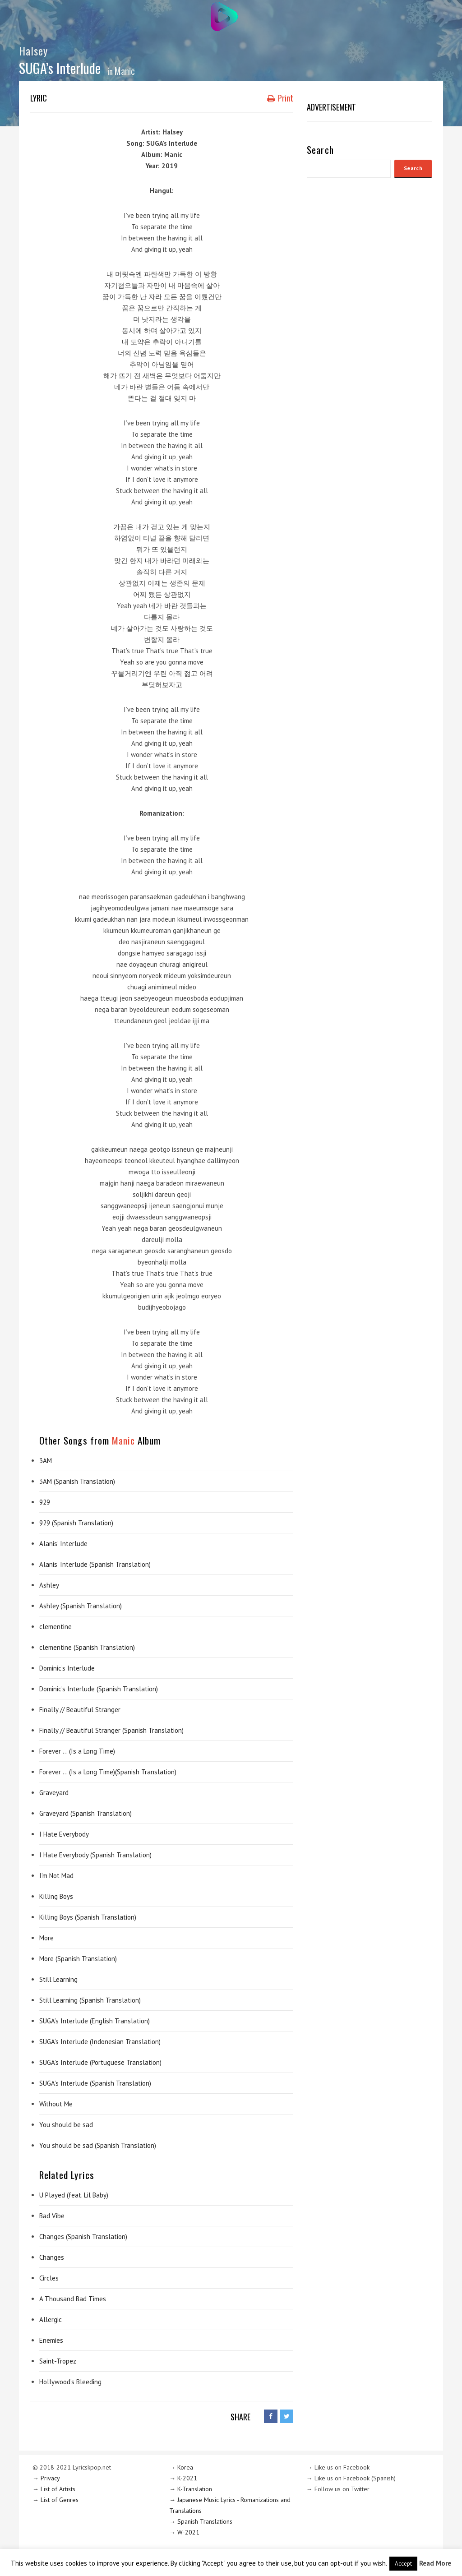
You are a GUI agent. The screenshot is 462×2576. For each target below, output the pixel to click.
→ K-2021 (183, 2478)
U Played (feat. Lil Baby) (73, 2195)
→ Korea (181, 2467)
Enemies (51, 2340)
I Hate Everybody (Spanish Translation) (95, 1855)
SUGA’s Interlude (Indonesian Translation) (100, 2041)
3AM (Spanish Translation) (77, 1481)
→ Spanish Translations (200, 2521)
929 (44, 1502)
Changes (51, 2257)
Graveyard (54, 1792)
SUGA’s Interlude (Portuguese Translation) (100, 2062)
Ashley (49, 1585)
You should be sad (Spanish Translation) (97, 2145)
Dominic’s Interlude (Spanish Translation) (98, 1689)
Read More (435, 2563)
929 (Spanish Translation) (76, 1523)
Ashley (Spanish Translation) (80, 1606)
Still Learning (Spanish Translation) (90, 2000)
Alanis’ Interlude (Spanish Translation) (95, 1564)
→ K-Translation (190, 2489)
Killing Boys (56, 1896)
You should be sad (66, 2124)
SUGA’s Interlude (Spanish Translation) (95, 2083)
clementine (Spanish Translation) (87, 1647)
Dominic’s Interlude (67, 1668)
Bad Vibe (52, 2215)
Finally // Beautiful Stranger (79, 1709)
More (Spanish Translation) (78, 1958)
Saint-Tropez (57, 2361)
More (46, 1938)
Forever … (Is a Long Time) (77, 1751)
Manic (125, 71)
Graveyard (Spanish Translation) (85, 1813)
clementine (55, 1626)
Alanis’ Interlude (63, 1543)
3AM (45, 1460)
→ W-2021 (184, 2532)
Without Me (56, 2104)
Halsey (33, 50)
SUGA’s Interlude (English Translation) (94, 2021)
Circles (49, 2278)
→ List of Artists (53, 2489)
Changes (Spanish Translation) (83, 2236)
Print (280, 98)
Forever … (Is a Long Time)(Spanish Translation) (107, 1772)
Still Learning (58, 1979)
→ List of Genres (55, 2500)
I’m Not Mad (56, 1875)
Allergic (50, 2319)
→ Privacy (46, 2478)
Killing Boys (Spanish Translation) (87, 1917)
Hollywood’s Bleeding (70, 2381)
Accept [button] (403, 2563)
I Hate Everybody (64, 1834)
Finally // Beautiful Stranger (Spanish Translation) (111, 1730)
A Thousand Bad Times (72, 2298)
